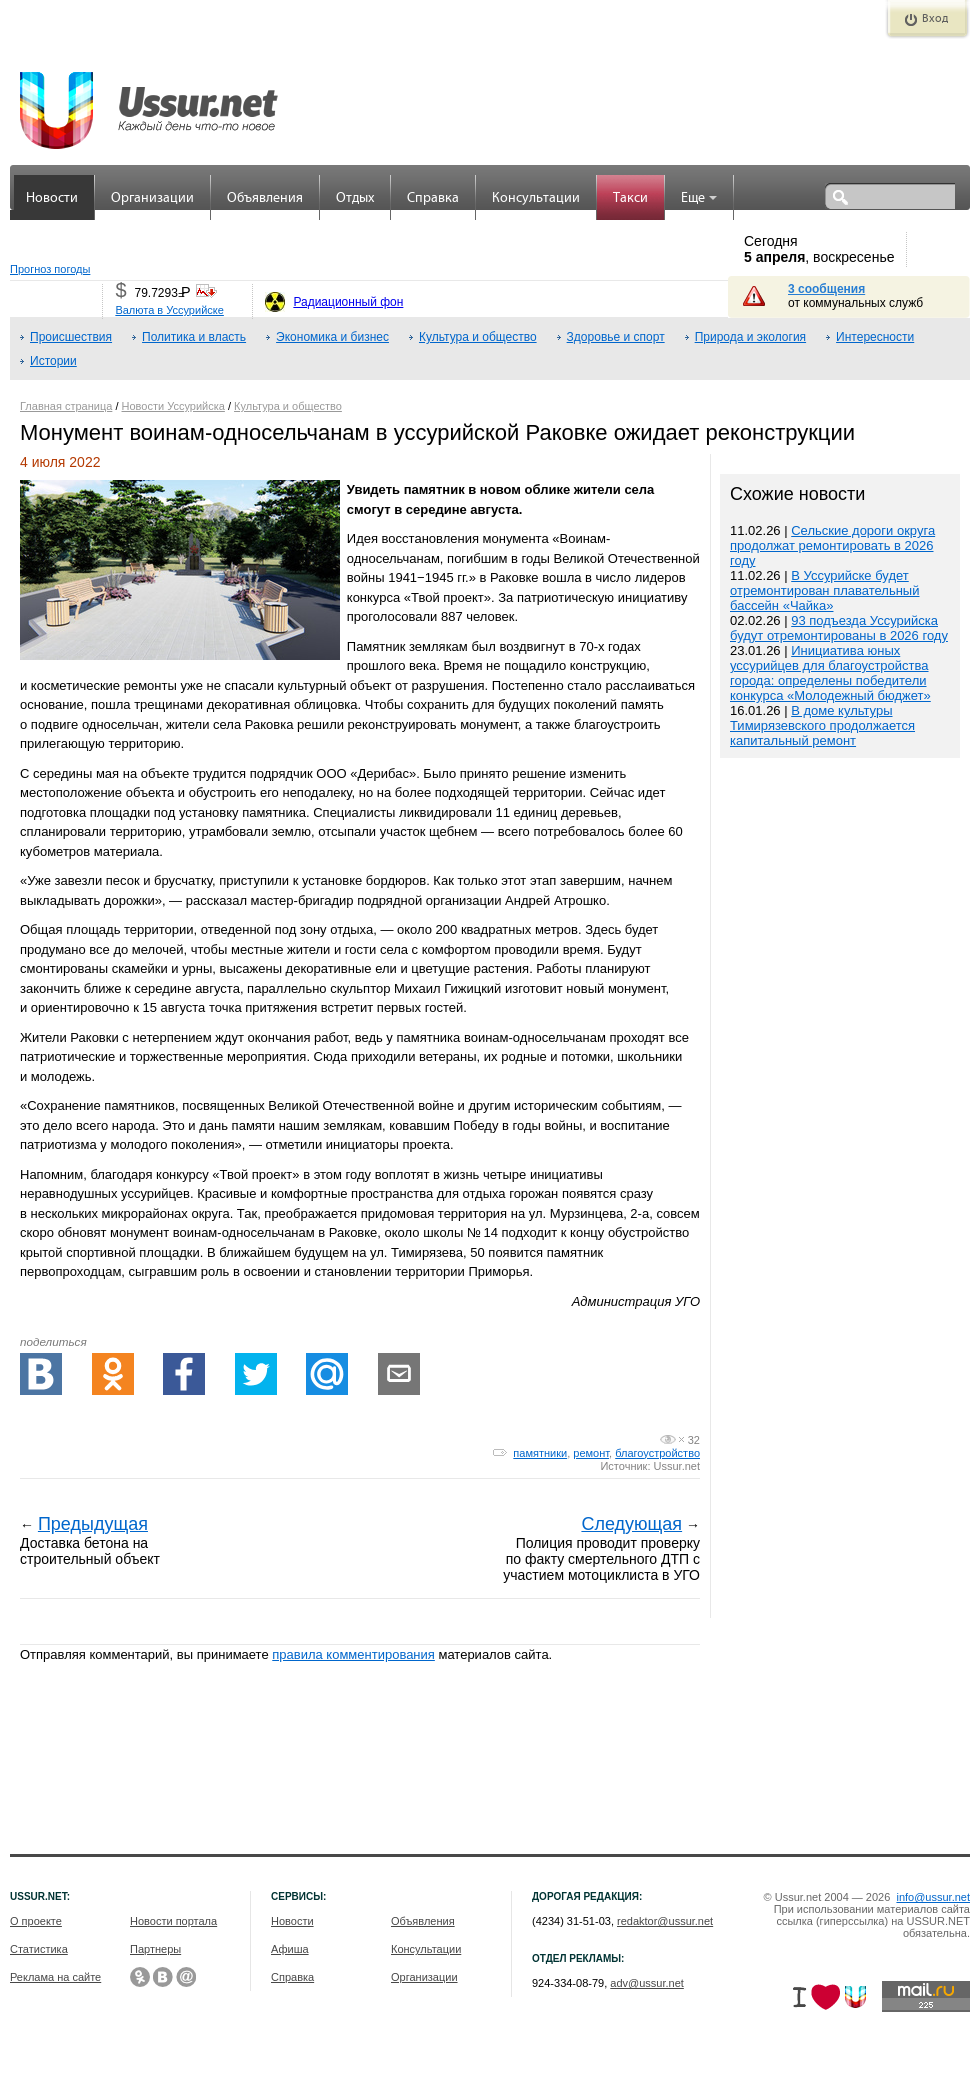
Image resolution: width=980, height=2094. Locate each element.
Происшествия (71, 337)
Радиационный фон (348, 302)
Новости (52, 198)
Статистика (39, 1949)
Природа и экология (750, 337)
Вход (935, 19)
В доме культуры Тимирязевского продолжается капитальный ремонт (822, 725)
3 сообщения (826, 289)
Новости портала (173, 1921)
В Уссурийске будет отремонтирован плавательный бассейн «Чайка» (824, 590)
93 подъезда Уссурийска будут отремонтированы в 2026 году (839, 628)
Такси (630, 198)
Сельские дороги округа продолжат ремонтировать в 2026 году (832, 545)
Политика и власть (194, 337)
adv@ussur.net (647, 1983)
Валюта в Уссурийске (169, 310)
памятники (540, 1453)
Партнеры (155, 1949)
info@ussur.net (933, 1897)
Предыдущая (93, 1524)
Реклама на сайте (55, 1977)
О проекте (36, 1921)
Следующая (631, 1524)
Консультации (536, 198)
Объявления (265, 198)
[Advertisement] (840, 1190)
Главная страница (66, 406)
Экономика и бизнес (332, 337)
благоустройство (657, 1453)
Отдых (355, 198)
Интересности (875, 337)
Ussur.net (677, 1466)
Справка (433, 198)
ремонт (591, 1453)
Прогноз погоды (50, 269)
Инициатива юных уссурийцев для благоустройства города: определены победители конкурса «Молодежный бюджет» (830, 673)
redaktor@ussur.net (665, 1921)
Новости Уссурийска (173, 406)
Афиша (290, 1949)
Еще (699, 198)
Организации (152, 198)
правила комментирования (353, 1654)
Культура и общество (478, 337)
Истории (53, 361)
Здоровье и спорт (616, 337)
